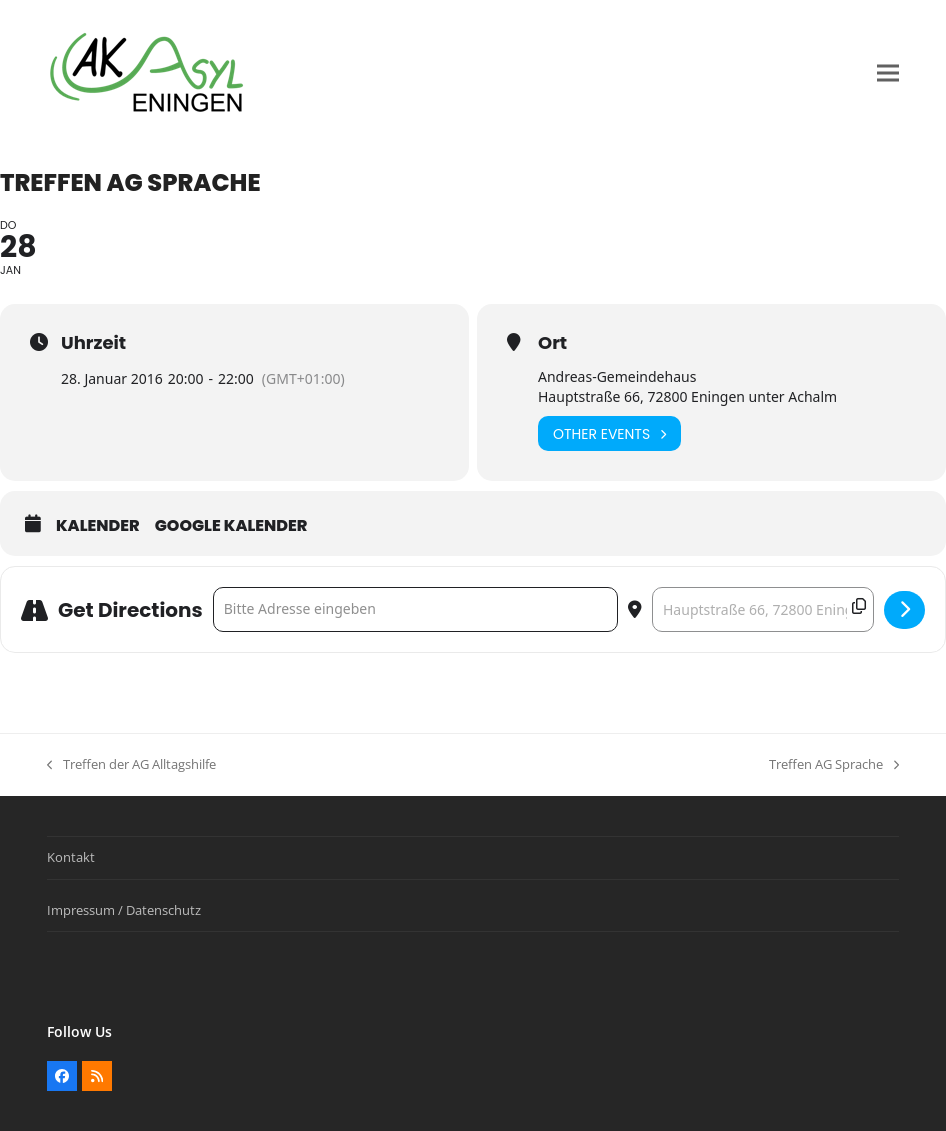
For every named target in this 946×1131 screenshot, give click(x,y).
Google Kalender (231, 526)
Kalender (98, 526)
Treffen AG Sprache (834, 765)
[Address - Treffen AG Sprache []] (415, 609)
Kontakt (71, 857)
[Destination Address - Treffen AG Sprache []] (763, 609)
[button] (888, 73)
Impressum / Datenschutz (124, 910)
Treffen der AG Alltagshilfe (131, 765)
